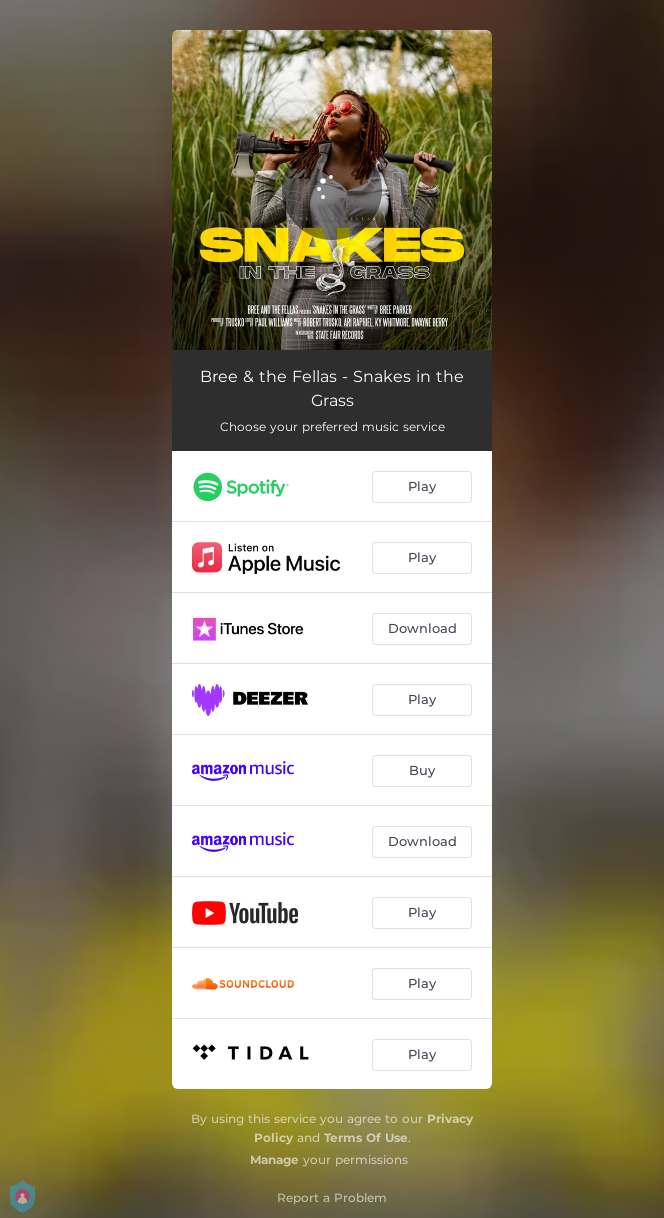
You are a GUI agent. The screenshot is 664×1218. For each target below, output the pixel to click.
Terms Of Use (366, 1137)
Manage (274, 1159)
